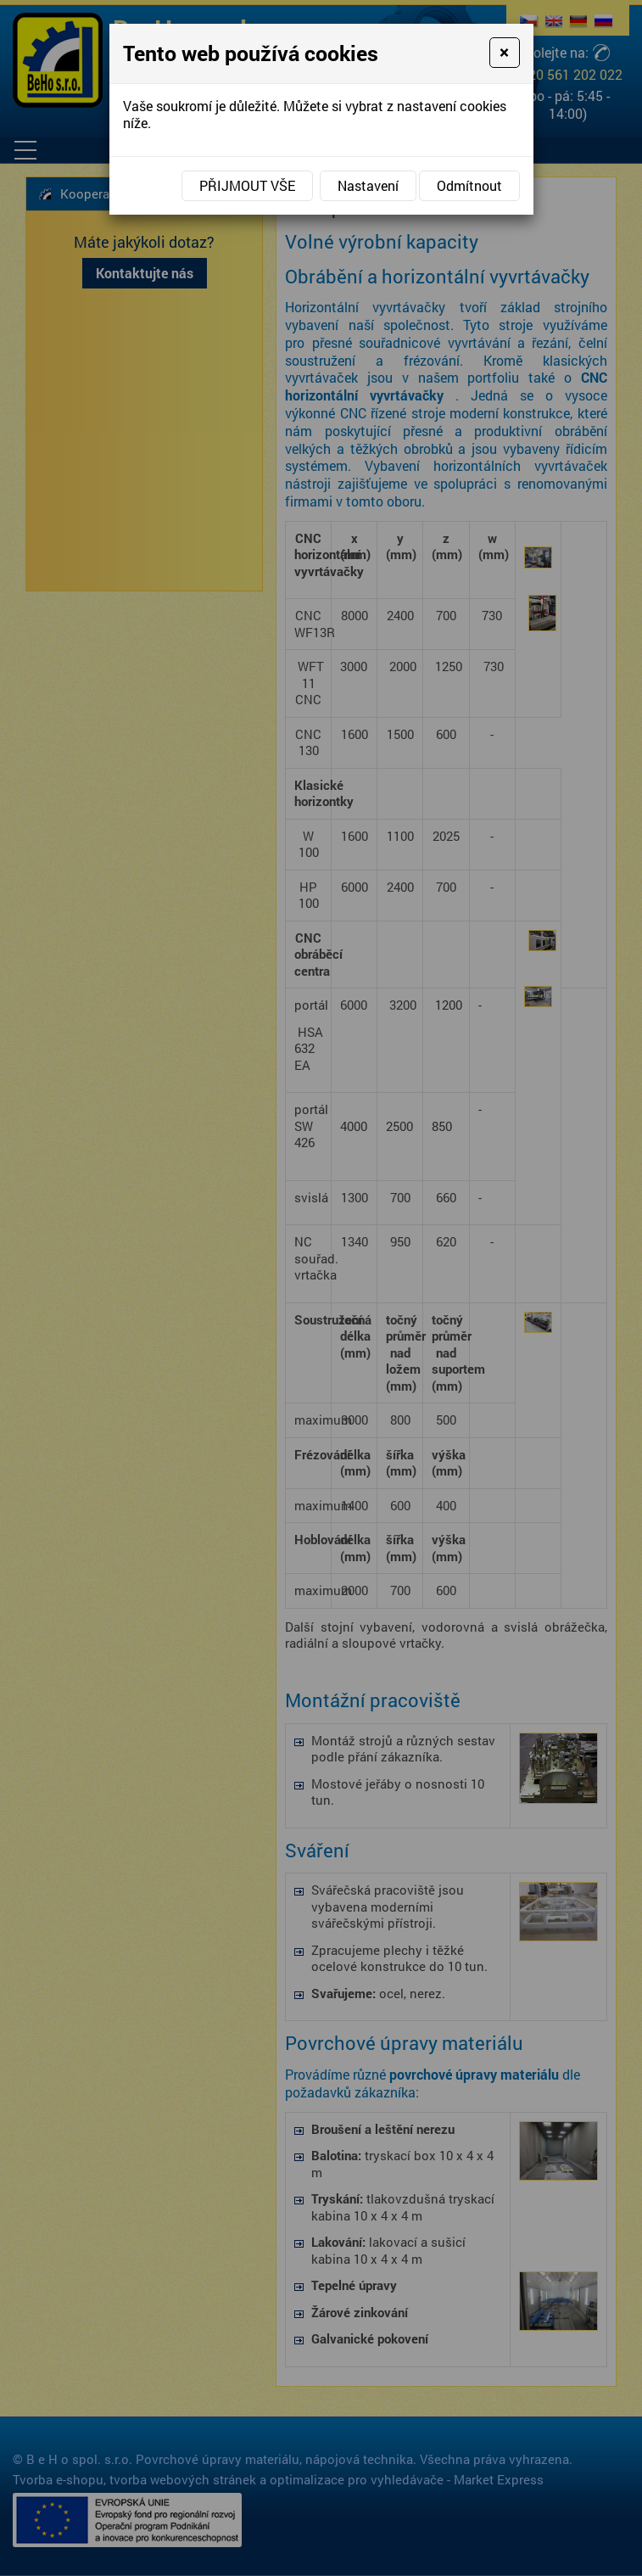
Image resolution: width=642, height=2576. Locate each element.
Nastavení (368, 185)
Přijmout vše (247, 185)
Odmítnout (469, 185)
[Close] (504, 52)
